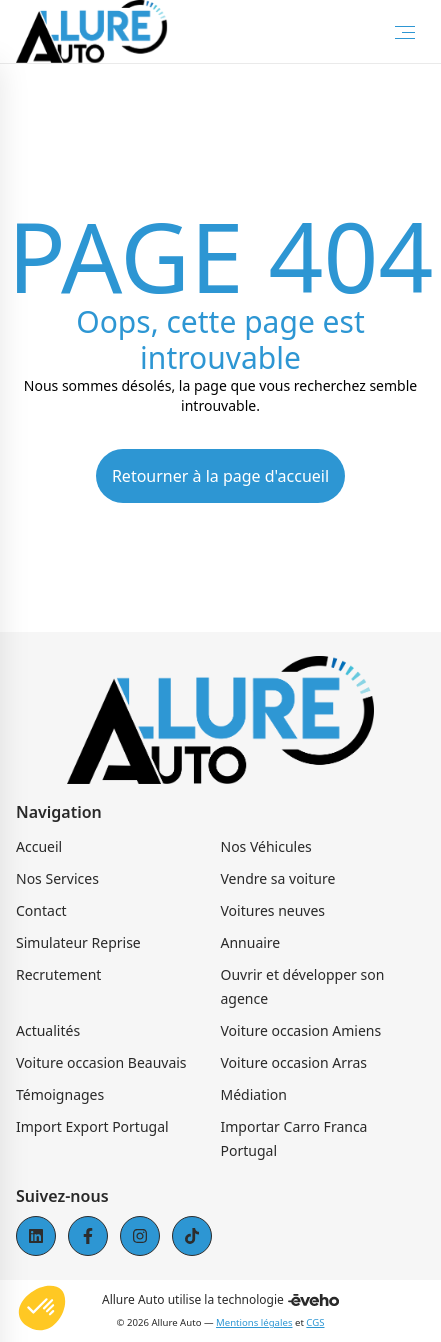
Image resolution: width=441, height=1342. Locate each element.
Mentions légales (254, 1322)
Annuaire (251, 942)
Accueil (39, 846)
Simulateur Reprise (78, 942)
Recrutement (58, 974)
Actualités (48, 1030)
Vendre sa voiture (278, 878)
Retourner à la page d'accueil (220, 476)
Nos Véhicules (266, 846)
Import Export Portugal (92, 1126)
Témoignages (60, 1094)
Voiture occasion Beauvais (101, 1062)
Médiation (254, 1094)
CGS (315, 1322)
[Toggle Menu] (405, 32)
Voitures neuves (273, 910)
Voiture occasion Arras (294, 1062)
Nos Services (57, 878)
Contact (41, 910)
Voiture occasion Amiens (301, 1030)
